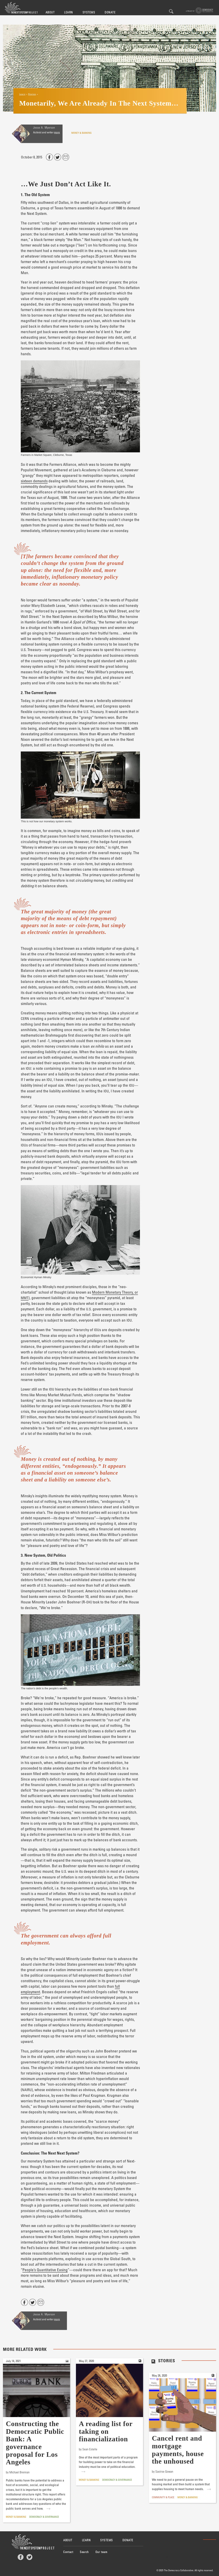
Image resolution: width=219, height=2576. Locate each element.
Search (171, 11)
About (50, 12)
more (57, 132)
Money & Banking (81, 132)
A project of (199, 10)
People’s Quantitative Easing (45, 2269)
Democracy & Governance (44, 2516)
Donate (110, 12)
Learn (68, 12)
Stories (32, 94)
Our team (101, 2552)
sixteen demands (34, 480)
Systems (89, 12)
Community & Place (163, 2497)
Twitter (29, 2557)
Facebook (21, 2557)
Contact (68, 2552)
